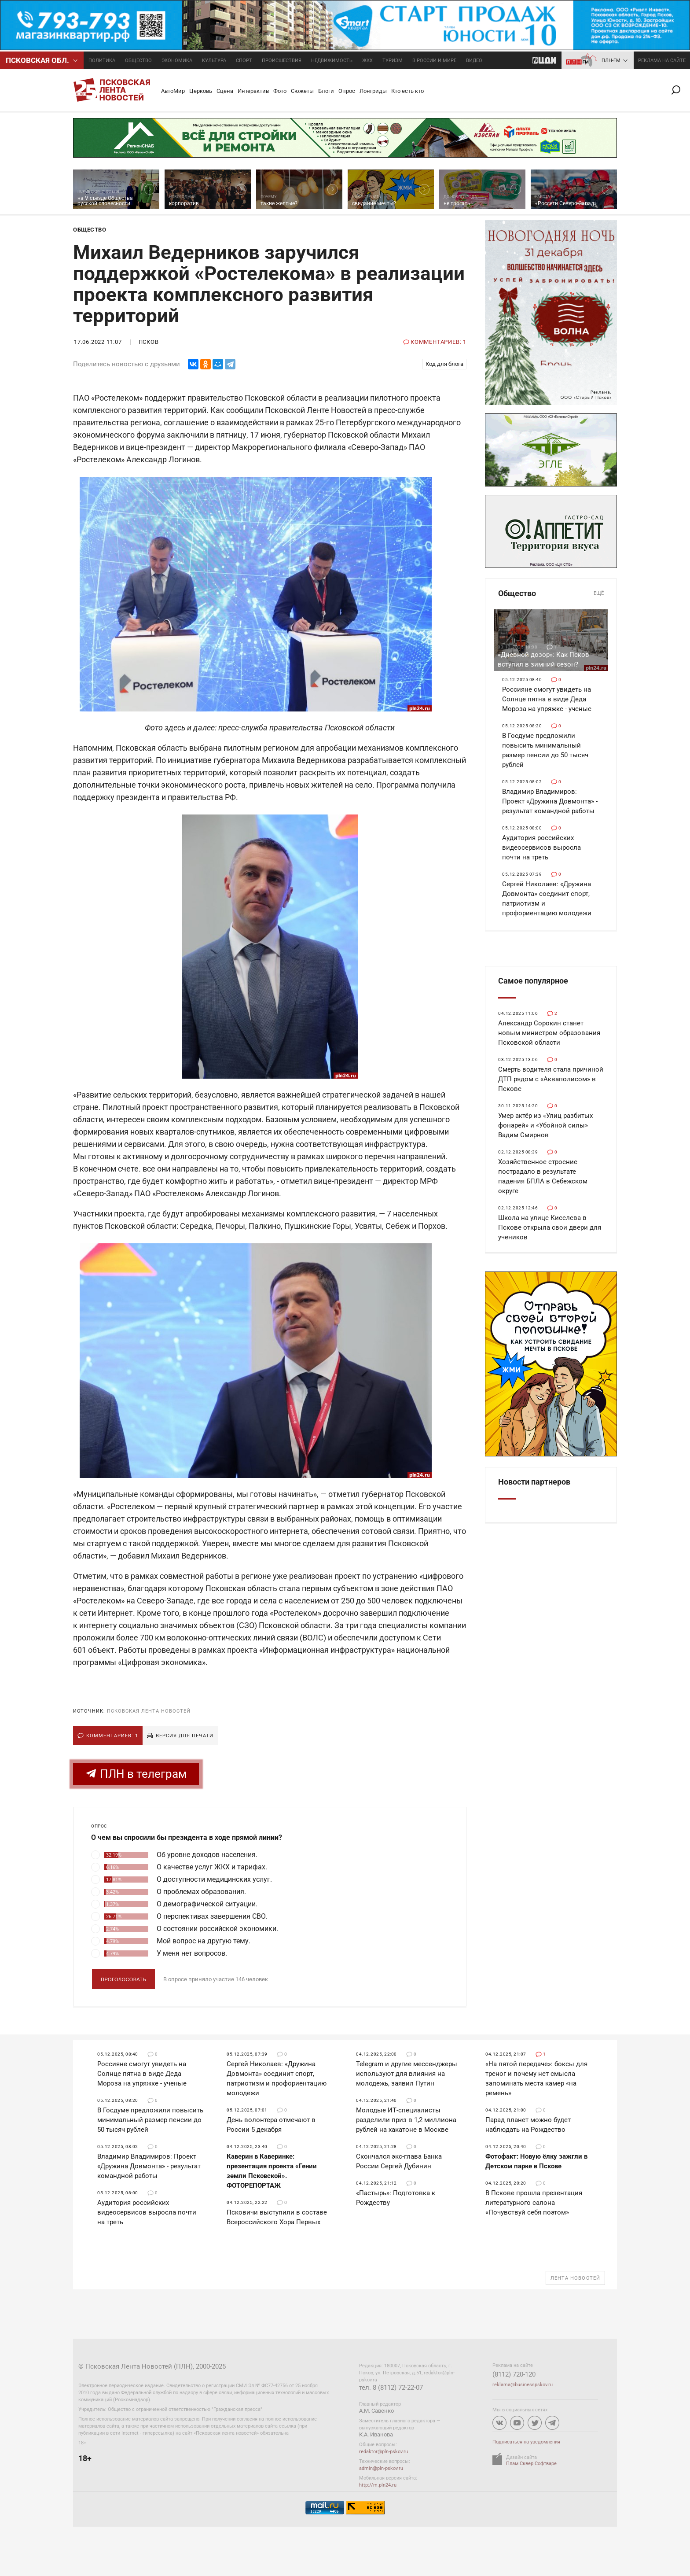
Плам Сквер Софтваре (531, 2463)
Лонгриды (373, 91)
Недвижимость (331, 60)
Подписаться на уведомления (526, 2442)
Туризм (392, 60)
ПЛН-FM (611, 60)
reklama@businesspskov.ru (522, 2385)
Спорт (244, 60)
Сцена (225, 91)
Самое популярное (533, 980)
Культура (214, 60)
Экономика (176, 60)
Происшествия (281, 60)
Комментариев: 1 (112, 1736)
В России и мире (434, 60)
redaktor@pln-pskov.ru (383, 2451)
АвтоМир (173, 91)
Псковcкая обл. (37, 60)
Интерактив (253, 91)
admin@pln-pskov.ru (381, 2468)
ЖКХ (367, 60)
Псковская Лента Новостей (149, 1711)
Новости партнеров (534, 1481)
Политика (101, 60)
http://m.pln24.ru (377, 2485)
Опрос (346, 91)
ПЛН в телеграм (136, 1774)
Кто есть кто (407, 91)
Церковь (200, 91)
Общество (138, 60)
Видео (474, 60)
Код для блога (444, 364)
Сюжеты (302, 91)
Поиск (679, 90)
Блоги (326, 91)
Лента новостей (575, 2278)
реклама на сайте (662, 60)
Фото (279, 91)
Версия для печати (184, 1736)
